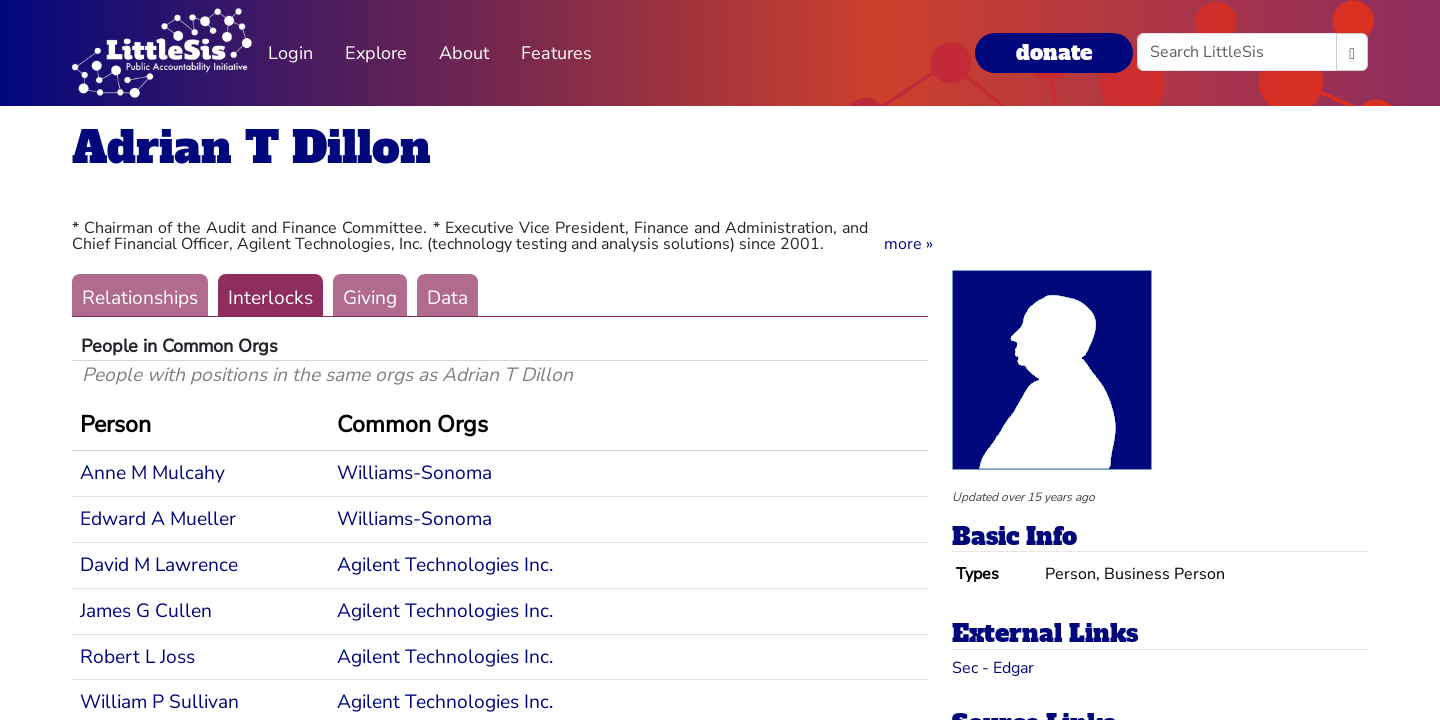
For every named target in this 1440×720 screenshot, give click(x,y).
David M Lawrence (159, 565)
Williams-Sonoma (414, 473)
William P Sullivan (159, 702)
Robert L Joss (137, 657)
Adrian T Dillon (251, 147)
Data (447, 298)
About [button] (464, 53)
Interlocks (270, 298)
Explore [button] (376, 53)
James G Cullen (146, 611)
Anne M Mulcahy (152, 473)
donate (1054, 52)
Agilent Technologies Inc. (445, 565)
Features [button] (556, 53)
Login (290, 53)
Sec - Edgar (993, 668)
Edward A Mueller (158, 519)
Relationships (140, 298)
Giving (370, 298)
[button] (908, 244)
